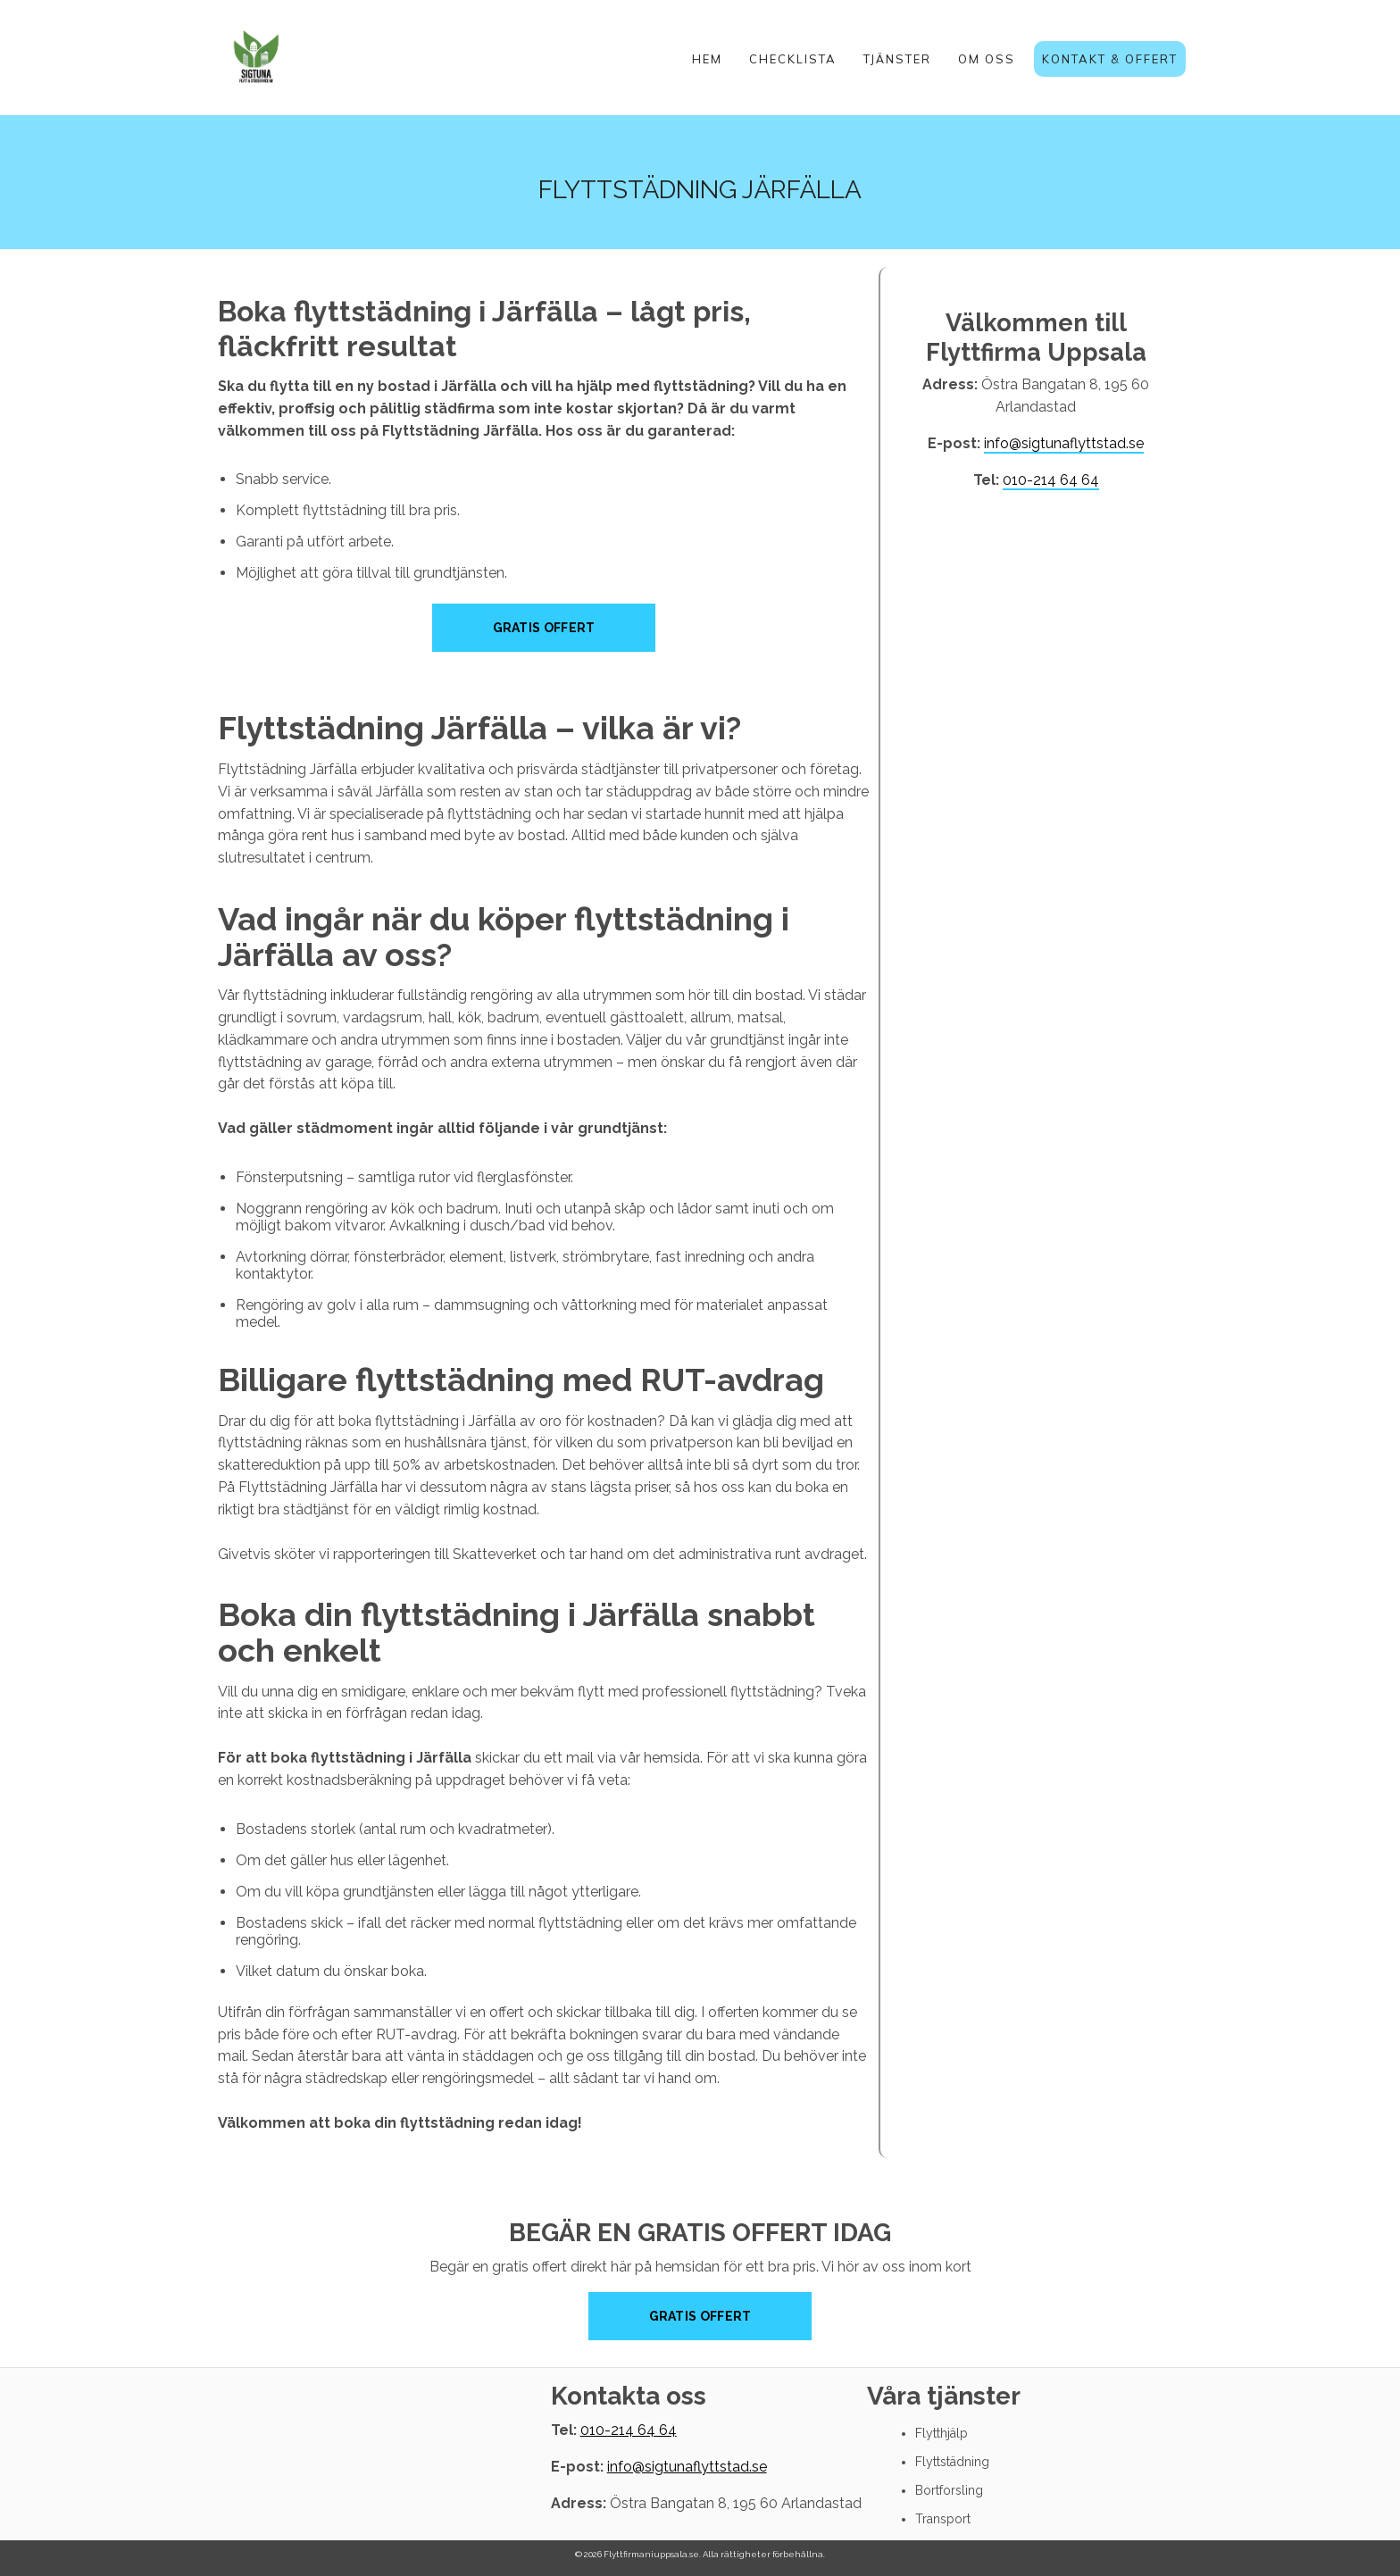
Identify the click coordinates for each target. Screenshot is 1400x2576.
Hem (707, 59)
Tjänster (897, 59)
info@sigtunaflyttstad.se (1064, 443)
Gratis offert (700, 2316)
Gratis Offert (544, 628)
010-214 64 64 (1051, 479)
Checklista (793, 59)
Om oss (986, 59)
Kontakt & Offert (1110, 59)
